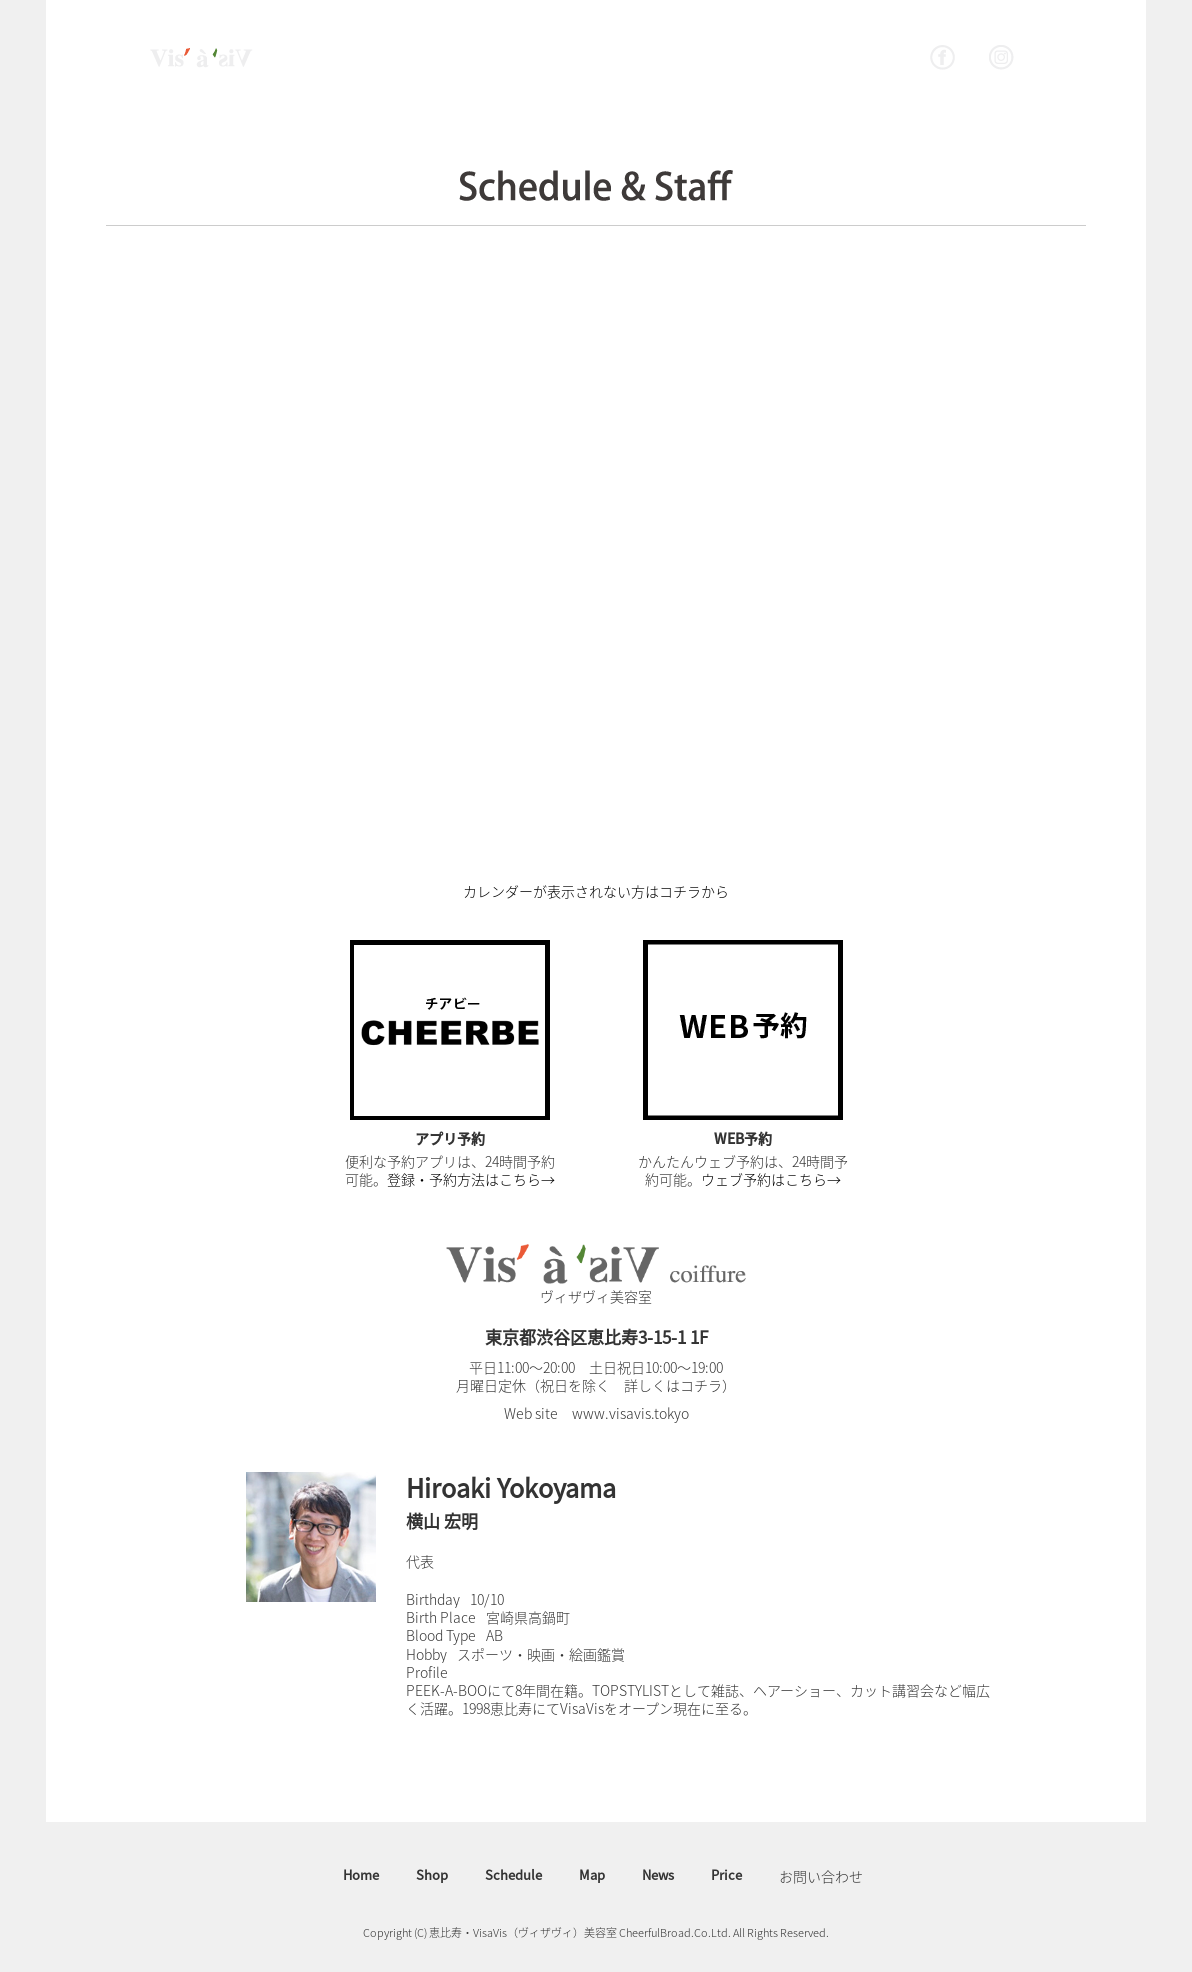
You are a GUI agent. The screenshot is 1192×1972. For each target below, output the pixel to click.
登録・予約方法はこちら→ (471, 1179)
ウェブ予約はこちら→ (771, 1179)
